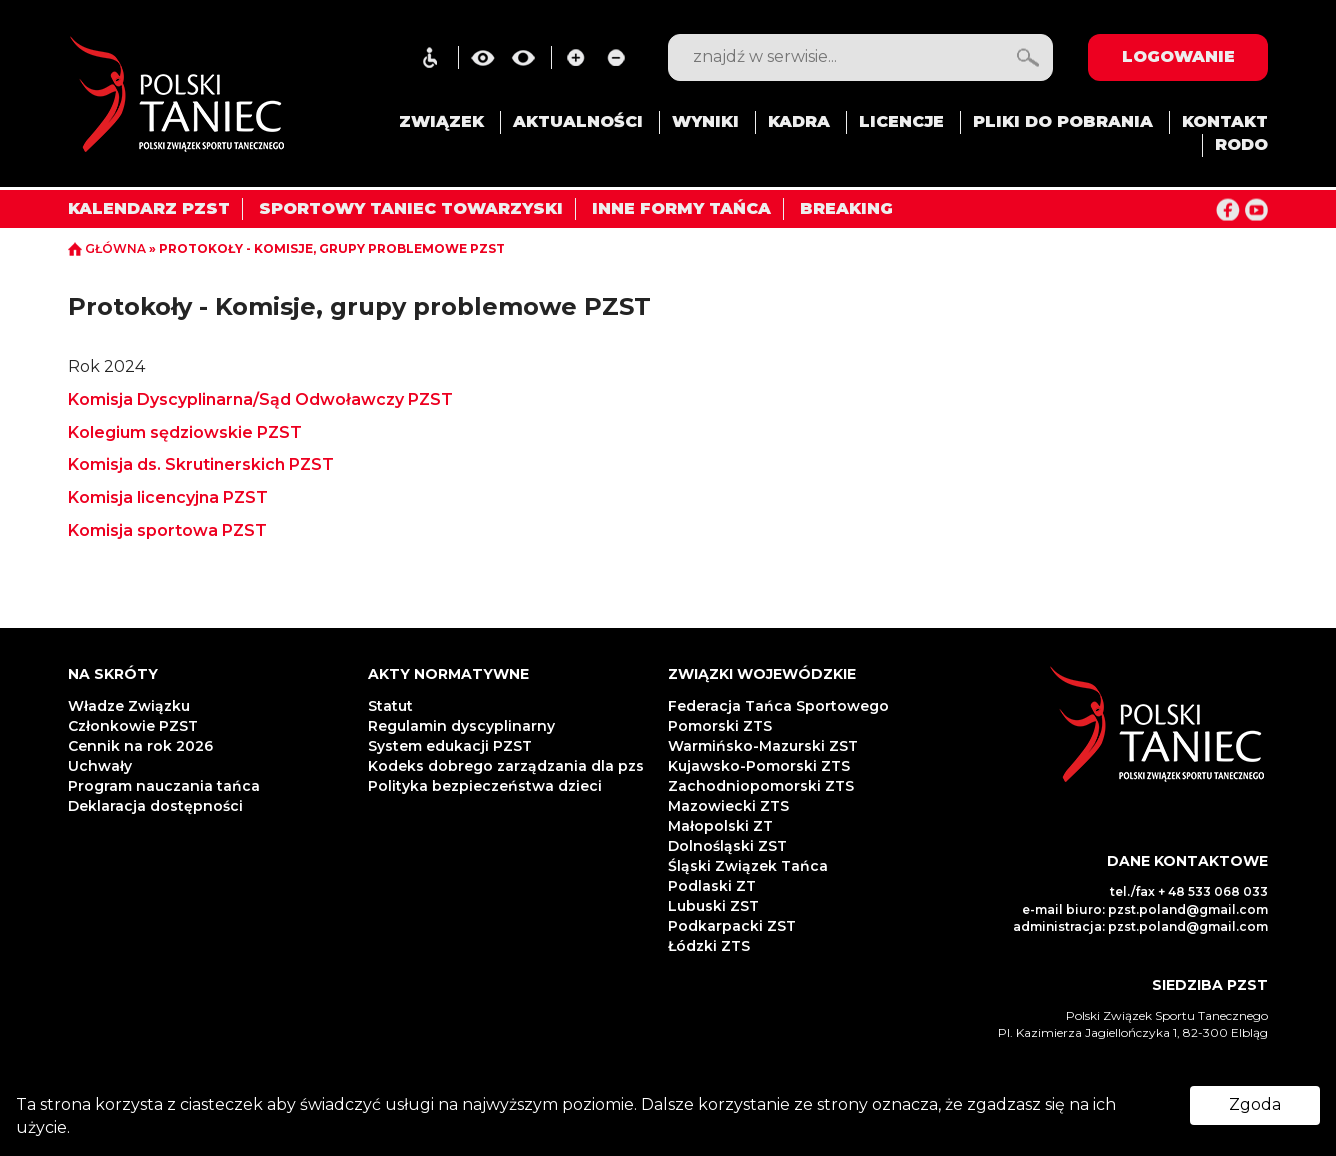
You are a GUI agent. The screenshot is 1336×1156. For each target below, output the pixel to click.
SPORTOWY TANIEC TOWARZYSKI (411, 208)
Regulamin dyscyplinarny (461, 726)
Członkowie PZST (133, 726)
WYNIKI (705, 121)
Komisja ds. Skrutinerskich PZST (203, 464)
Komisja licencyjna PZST (170, 497)
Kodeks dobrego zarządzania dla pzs (506, 766)
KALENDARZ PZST (149, 208)
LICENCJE (901, 121)
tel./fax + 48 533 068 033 (1189, 891)
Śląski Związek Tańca (748, 866)
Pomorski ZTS (720, 726)
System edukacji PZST (450, 746)
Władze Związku (129, 706)
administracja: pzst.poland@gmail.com (1140, 926)
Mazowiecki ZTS (728, 806)
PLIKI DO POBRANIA (1063, 121)
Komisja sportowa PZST (169, 530)
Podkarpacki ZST (732, 926)
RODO (1241, 144)
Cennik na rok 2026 (140, 746)
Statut (390, 706)
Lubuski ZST (713, 906)
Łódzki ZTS (709, 946)
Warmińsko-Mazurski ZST (763, 746)
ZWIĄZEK (441, 121)
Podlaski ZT (712, 886)
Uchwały (102, 766)
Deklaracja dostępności (157, 806)
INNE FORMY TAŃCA (681, 208)
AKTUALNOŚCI (578, 121)
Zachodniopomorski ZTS (761, 786)
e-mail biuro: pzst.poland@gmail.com (1145, 909)
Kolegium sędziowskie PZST (187, 432)
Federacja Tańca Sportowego (778, 706)
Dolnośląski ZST (727, 846)
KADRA (799, 121)
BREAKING (846, 208)
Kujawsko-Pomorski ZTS (759, 766)
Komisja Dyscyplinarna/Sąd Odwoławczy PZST (262, 399)
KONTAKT (1225, 121)
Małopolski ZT (720, 826)
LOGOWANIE (1178, 56)
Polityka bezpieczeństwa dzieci (487, 786)
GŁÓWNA (108, 248)
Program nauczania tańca (164, 786)
